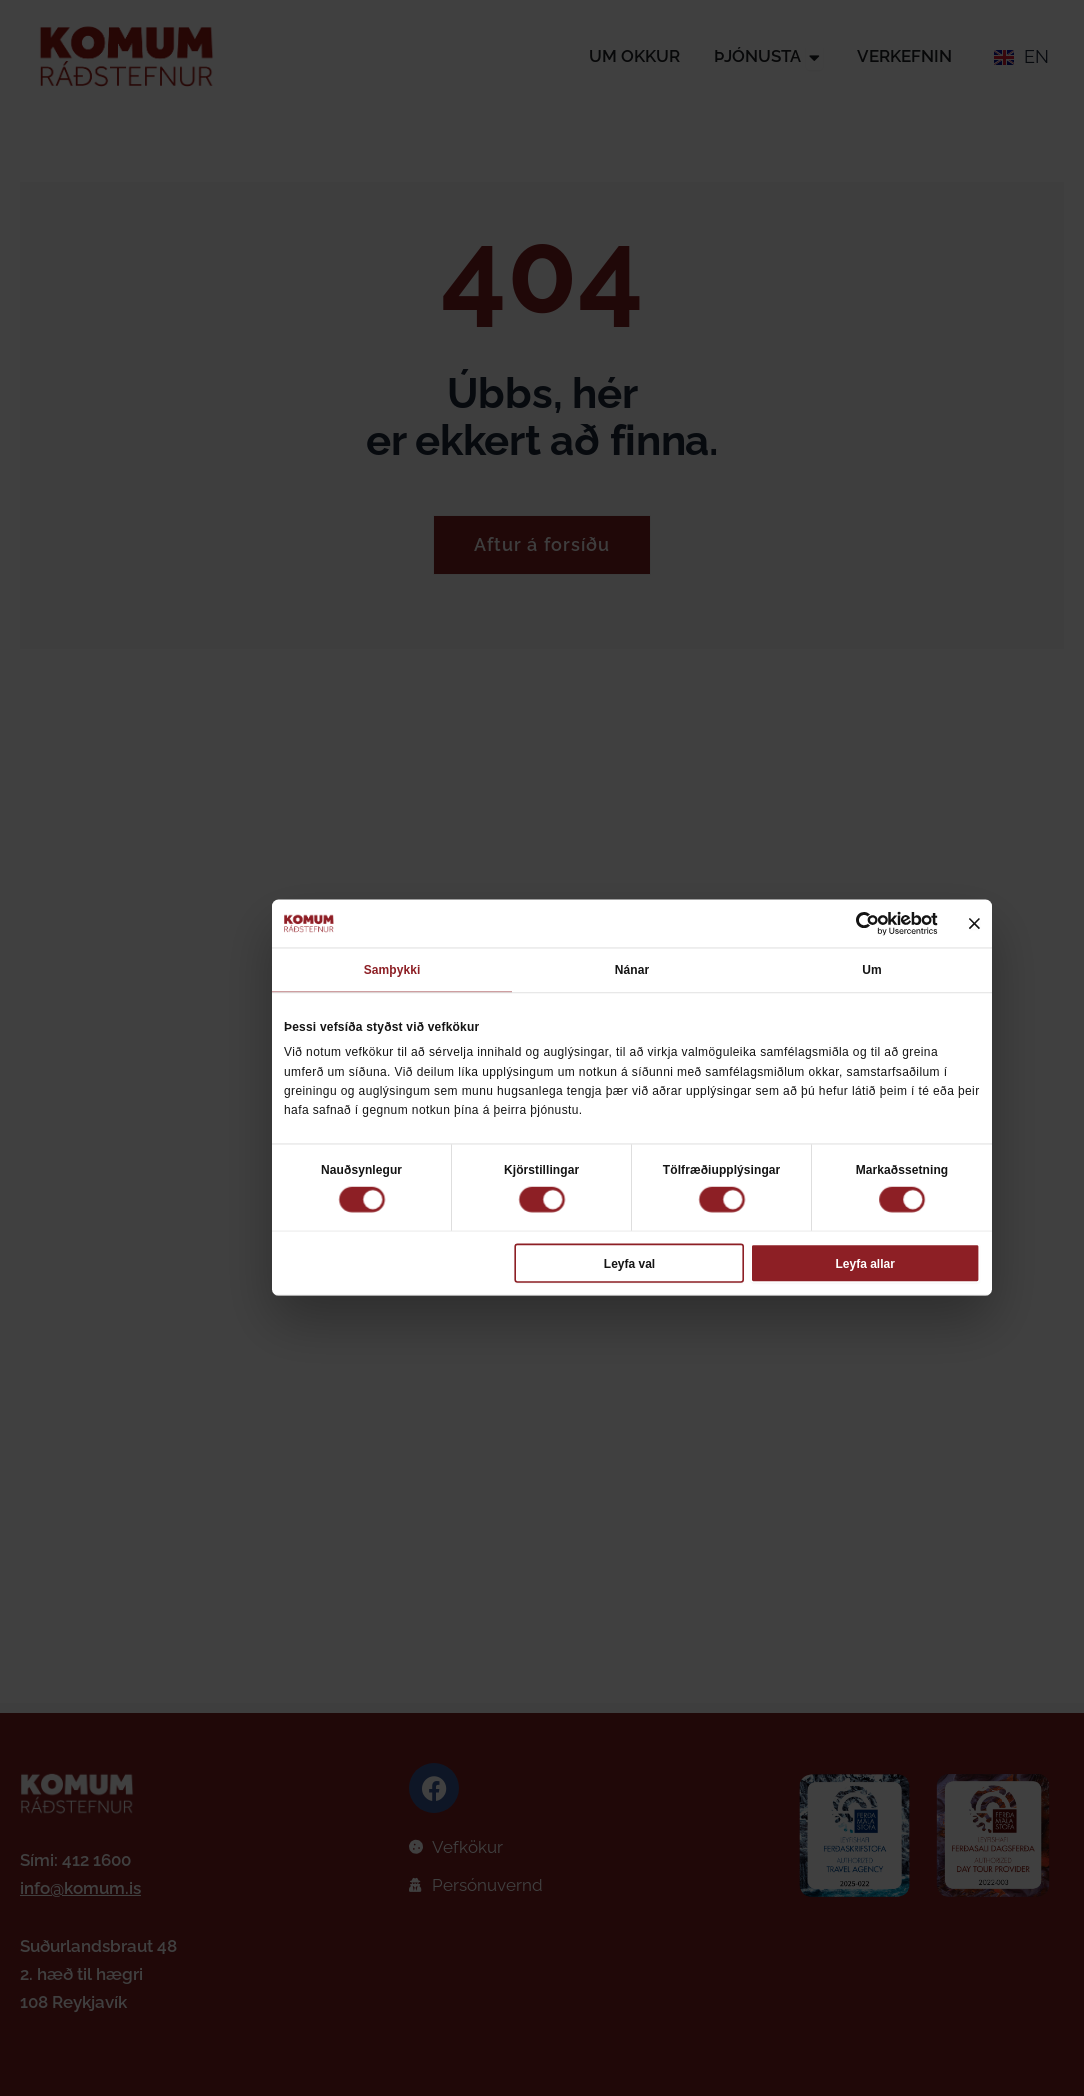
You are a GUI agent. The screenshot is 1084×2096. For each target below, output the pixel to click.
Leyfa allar (864, 1263)
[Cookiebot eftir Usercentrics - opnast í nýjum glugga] (867, 924)
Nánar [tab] (632, 970)
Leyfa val (629, 1263)
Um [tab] (872, 970)
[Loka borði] (974, 923)
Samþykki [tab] (392, 970)
